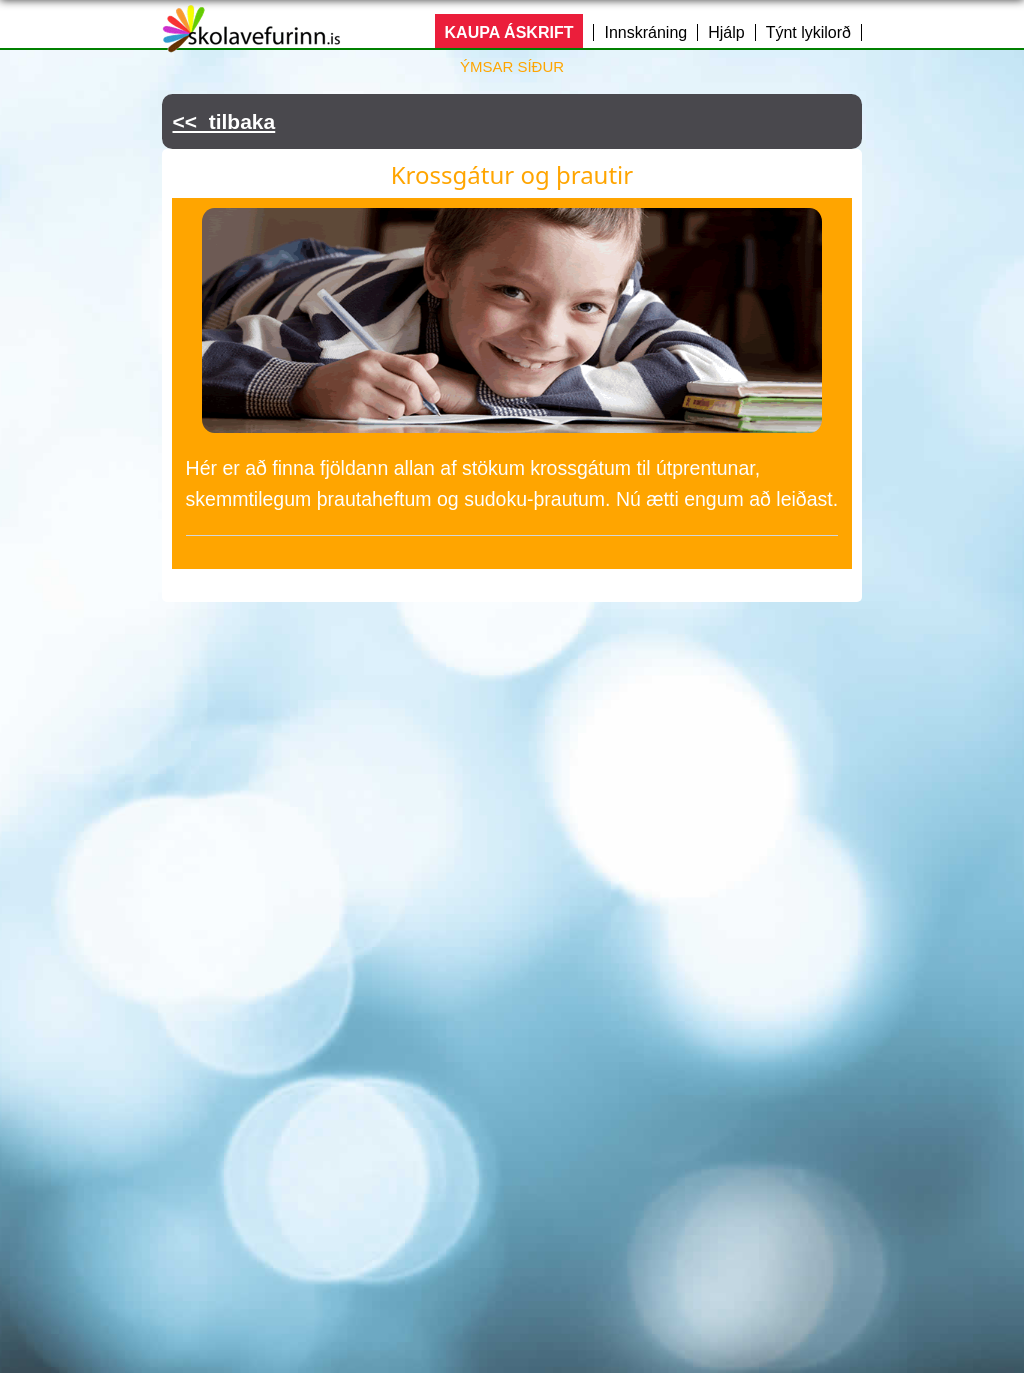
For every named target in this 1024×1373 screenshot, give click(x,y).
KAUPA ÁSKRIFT (509, 32)
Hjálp (726, 32)
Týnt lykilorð (808, 32)
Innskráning (645, 32)
